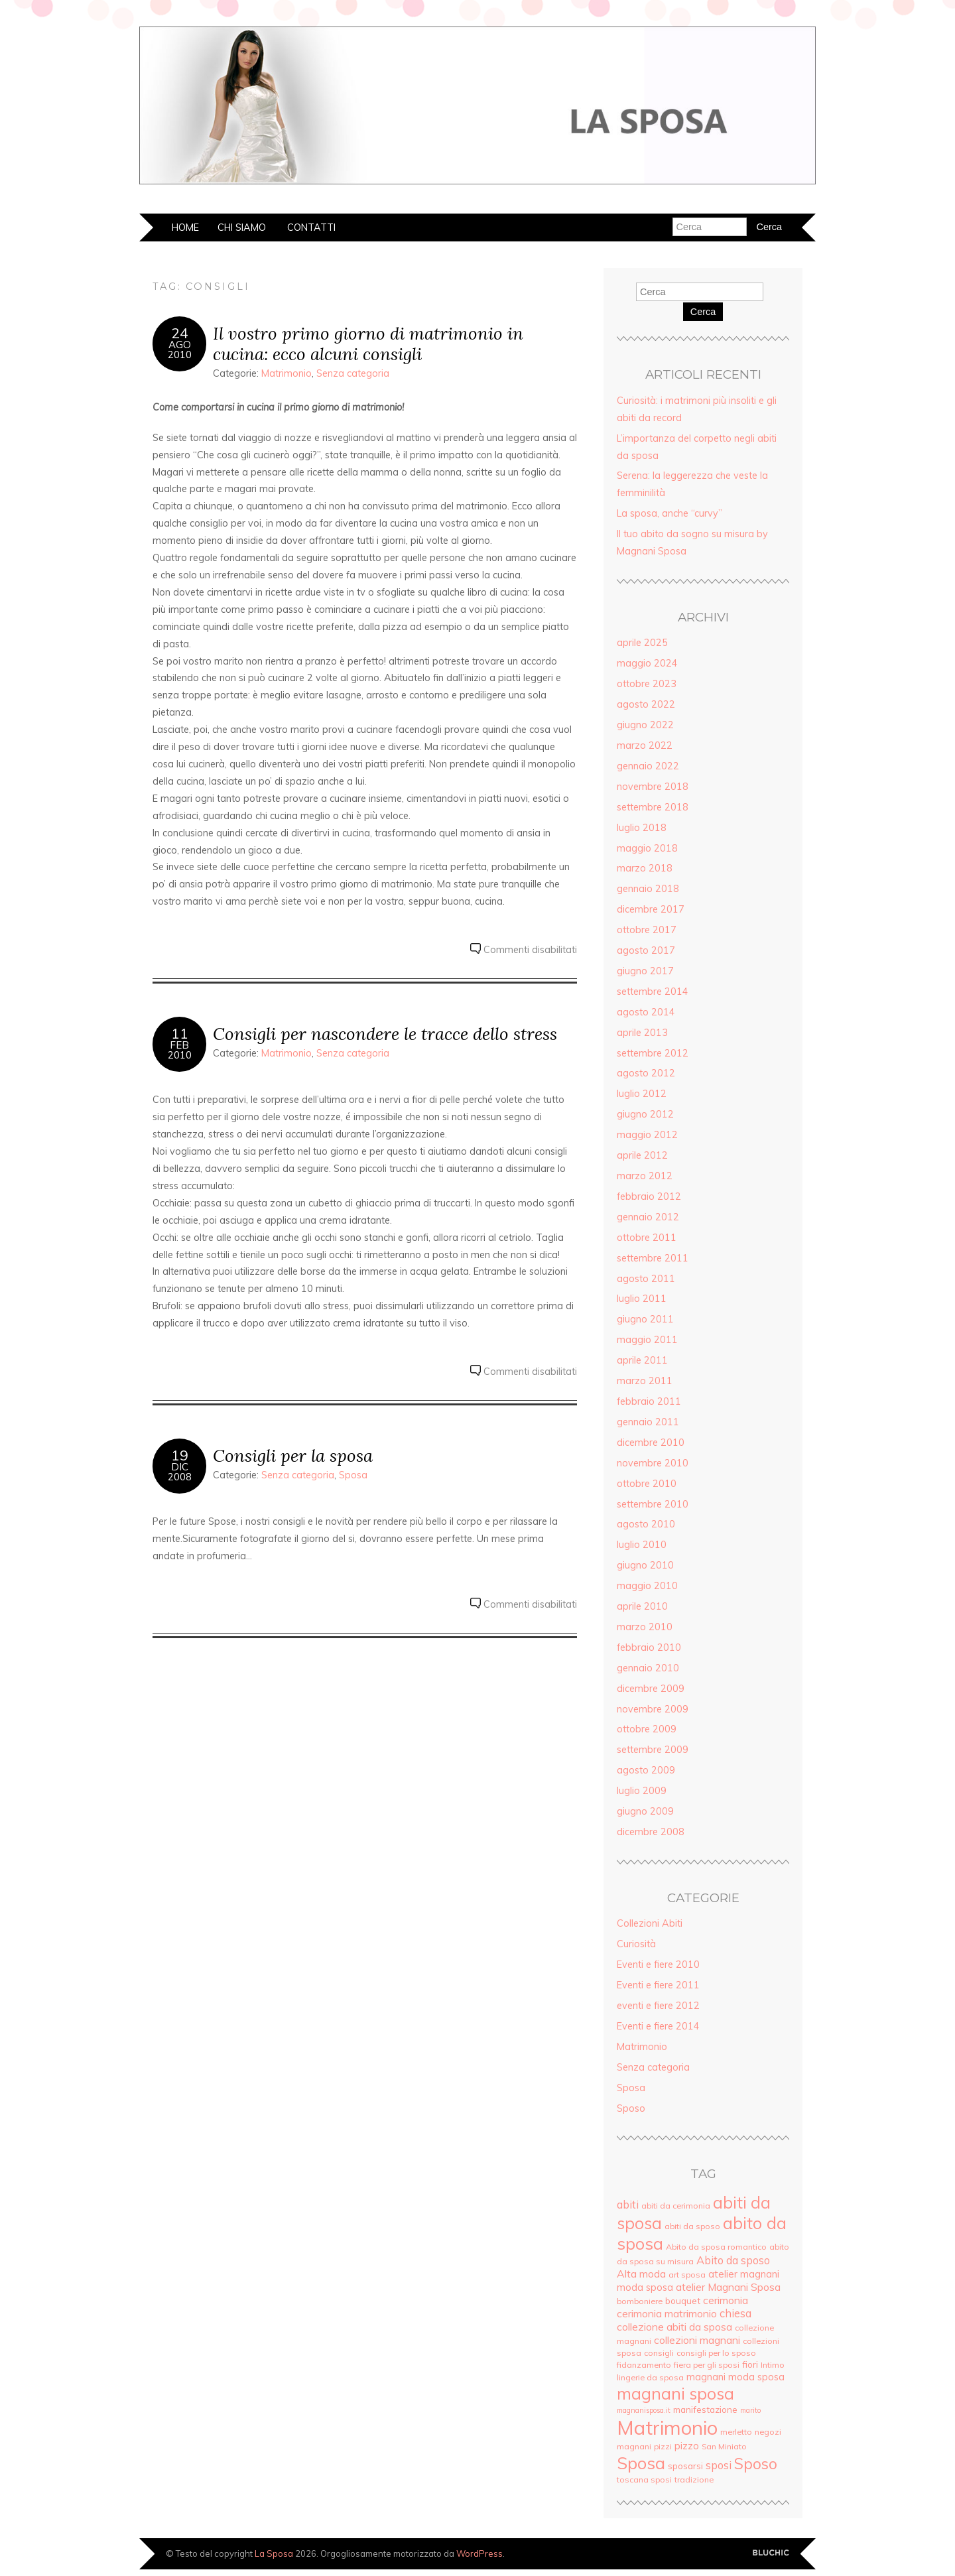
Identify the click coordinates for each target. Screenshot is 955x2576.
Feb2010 (180, 1050)
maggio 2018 (647, 848)
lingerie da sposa (650, 2377)
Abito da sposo (733, 2260)
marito (750, 2410)
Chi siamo (242, 227)
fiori (750, 2364)
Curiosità (636, 1944)
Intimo (773, 2365)
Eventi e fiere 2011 (658, 1985)
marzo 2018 (644, 868)
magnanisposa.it (643, 2410)
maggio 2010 (647, 1586)
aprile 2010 (642, 1606)
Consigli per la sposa (293, 1455)
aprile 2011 (642, 1360)
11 (179, 1033)
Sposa (353, 1475)
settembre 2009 (652, 1750)
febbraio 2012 (649, 1196)
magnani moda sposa (735, 2376)
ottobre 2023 (646, 684)
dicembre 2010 (650, 1443)
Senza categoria (352, 373)
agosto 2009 (646, 1770)
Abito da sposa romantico (716, 2247)
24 (179, 333)
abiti (628, 2204)
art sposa (687, 2275)
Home (185, 227)
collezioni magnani (697, 2340)
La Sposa (274, 2553)
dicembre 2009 (650, 1689)
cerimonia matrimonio (667, 2313)
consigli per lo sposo (716, 2353)
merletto (736, 2432)
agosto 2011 (646, 1279)
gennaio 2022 (648, 766)
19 (179, 1455)
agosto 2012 (646, 1073)
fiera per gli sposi (706, 2365)
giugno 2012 (645, 1114)
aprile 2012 (642, 1155)
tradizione (694, 2479)
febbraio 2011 (649, 1401)
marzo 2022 (644, 745)
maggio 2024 (647, 663)
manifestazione (705, 2409)
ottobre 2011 (646, 1238)
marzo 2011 (644, 1381)
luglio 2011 (642, 1299)
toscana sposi (644, 2479)
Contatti (311, 227)
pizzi (663, 2446)
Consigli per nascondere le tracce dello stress (385, 1034)
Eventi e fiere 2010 (658, 1964)
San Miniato (724, 2446)
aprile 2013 (642, 1033)
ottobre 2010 (646, 1484)
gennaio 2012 (648, 1217)
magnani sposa (675, 2393)
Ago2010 (180, 349)
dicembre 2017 (650, 909)
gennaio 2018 (648, 889)
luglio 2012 (642, 1094)
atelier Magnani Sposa (728, 2286)
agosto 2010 (646, 1524)
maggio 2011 (647, 1340)
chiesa (735, 2313)
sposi (719, 2465)
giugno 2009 (645, 1811)
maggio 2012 (647, 1135)
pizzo (686, 2445)
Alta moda (641, 2273)
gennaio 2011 (648, 1422)
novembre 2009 (652, 1709)
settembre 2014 (652, 992)
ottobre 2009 (646, 1729)
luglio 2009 (642, 1791)
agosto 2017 (646, 950)
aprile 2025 (642, 643)
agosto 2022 (646, 704)
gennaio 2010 (648, 1668)
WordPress (479, 2553)
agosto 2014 (646, 1012)
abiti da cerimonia (675, 2206)
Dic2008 (180, 1471)
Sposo (631, 2108)
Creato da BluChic (771, 2553)
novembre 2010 (652, 1463)
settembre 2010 (652, 1504)
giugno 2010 (645, 1565)
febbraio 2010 (649, 1647)
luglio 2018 (642, 828)
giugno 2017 (645, 971)
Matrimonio (286, 373)
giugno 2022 (645, 725)
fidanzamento (644, 2365)
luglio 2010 (642, 1545)
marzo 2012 (644, 1176)
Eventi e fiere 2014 (658, 2026)
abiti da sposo (692, 2226)
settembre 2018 (652, 807)
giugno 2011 (645, 1319)
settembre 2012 (652, 1053)
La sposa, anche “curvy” (669, 513)
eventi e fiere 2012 (658, 2006)
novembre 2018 (652, 787)
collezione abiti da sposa (674, 2326)
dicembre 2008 (650, 1832)
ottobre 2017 (646, 930)
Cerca (703, 311)
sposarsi (685, 2465)
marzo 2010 (644, 1627)
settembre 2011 (652, 1258)
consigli (659, 2353)
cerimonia (725, 2300)
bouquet (682, 2300)
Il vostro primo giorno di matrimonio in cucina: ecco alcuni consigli (368, 343)
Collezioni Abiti (649, 1923)
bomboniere (640, 2301)
